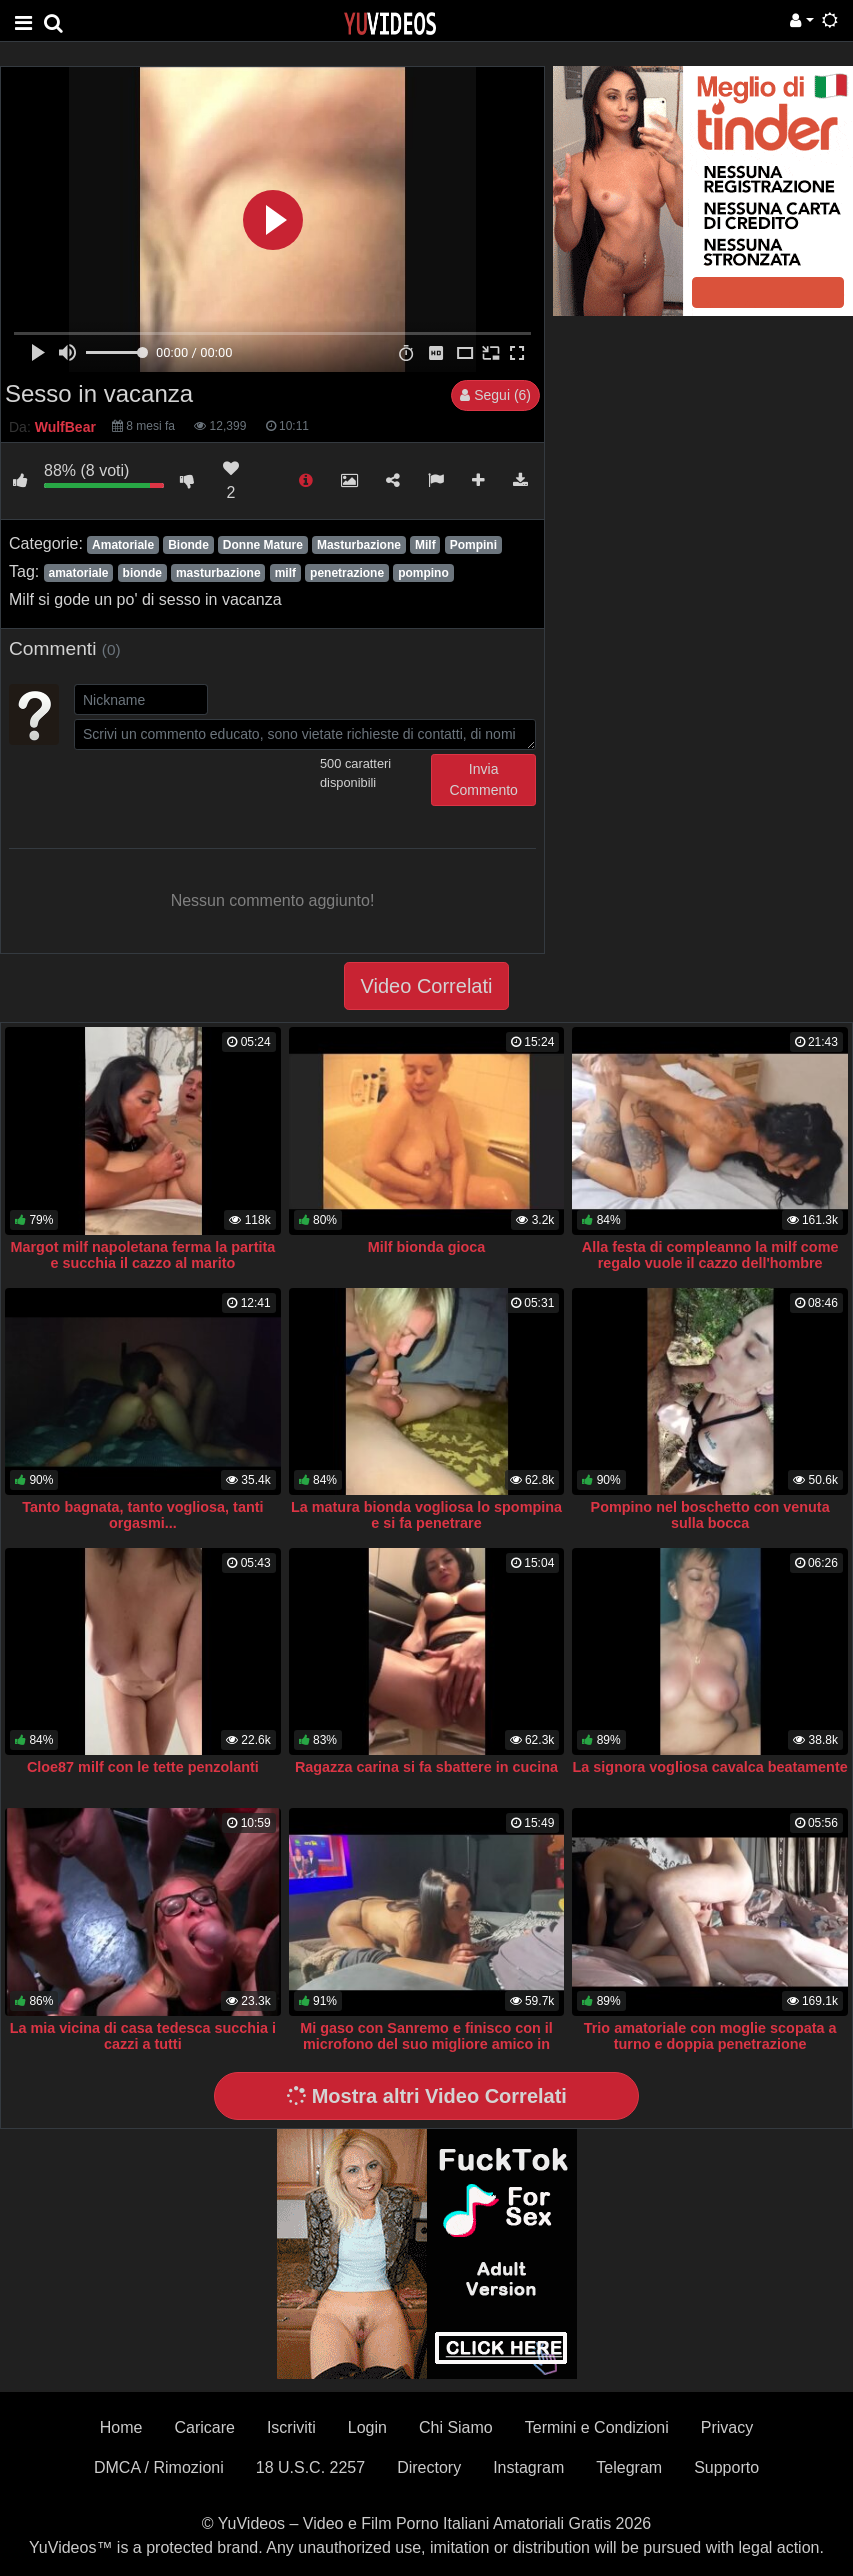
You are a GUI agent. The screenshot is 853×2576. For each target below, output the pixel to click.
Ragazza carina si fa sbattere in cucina (426, 1767)
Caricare (204, 2427)
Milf (425, 545)
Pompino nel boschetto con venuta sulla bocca (710, 1515)
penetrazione (347, 573)
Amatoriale (123, 545)
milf (285, 573)
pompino (423, 573)
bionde (142, 573)
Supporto (726, 2467)
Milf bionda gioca (427, 1247)
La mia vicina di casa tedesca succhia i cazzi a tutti (143, 2036)
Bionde (188, 545)
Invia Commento (483, 779)
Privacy (727, 2427)
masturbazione (218, 573)
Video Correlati (427, 986)
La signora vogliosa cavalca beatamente (710, 1767)
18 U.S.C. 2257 (310, 2467)
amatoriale (78, 573)
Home (121, 2427)
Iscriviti (291, 2427)
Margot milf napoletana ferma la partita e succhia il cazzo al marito (143, 1255)
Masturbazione (359, 545)
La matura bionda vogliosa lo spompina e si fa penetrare (426, 1515)
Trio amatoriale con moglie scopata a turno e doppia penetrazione (710, 2036)
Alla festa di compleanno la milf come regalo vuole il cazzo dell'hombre (710, 1255)
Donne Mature (263, 545)
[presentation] (226, 793)
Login (367, 2427)
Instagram (528, 2467)
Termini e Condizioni (597, 2427)
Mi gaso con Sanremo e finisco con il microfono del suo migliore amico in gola (426, 2044)
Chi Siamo (456, 2427)
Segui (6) (495, 395)
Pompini (473, 545)
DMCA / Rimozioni (159, 2467)
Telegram (629, 2467)
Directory (429, 2467)
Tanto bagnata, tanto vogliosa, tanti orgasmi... (142, 1515)
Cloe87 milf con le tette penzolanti (143, 1767)
